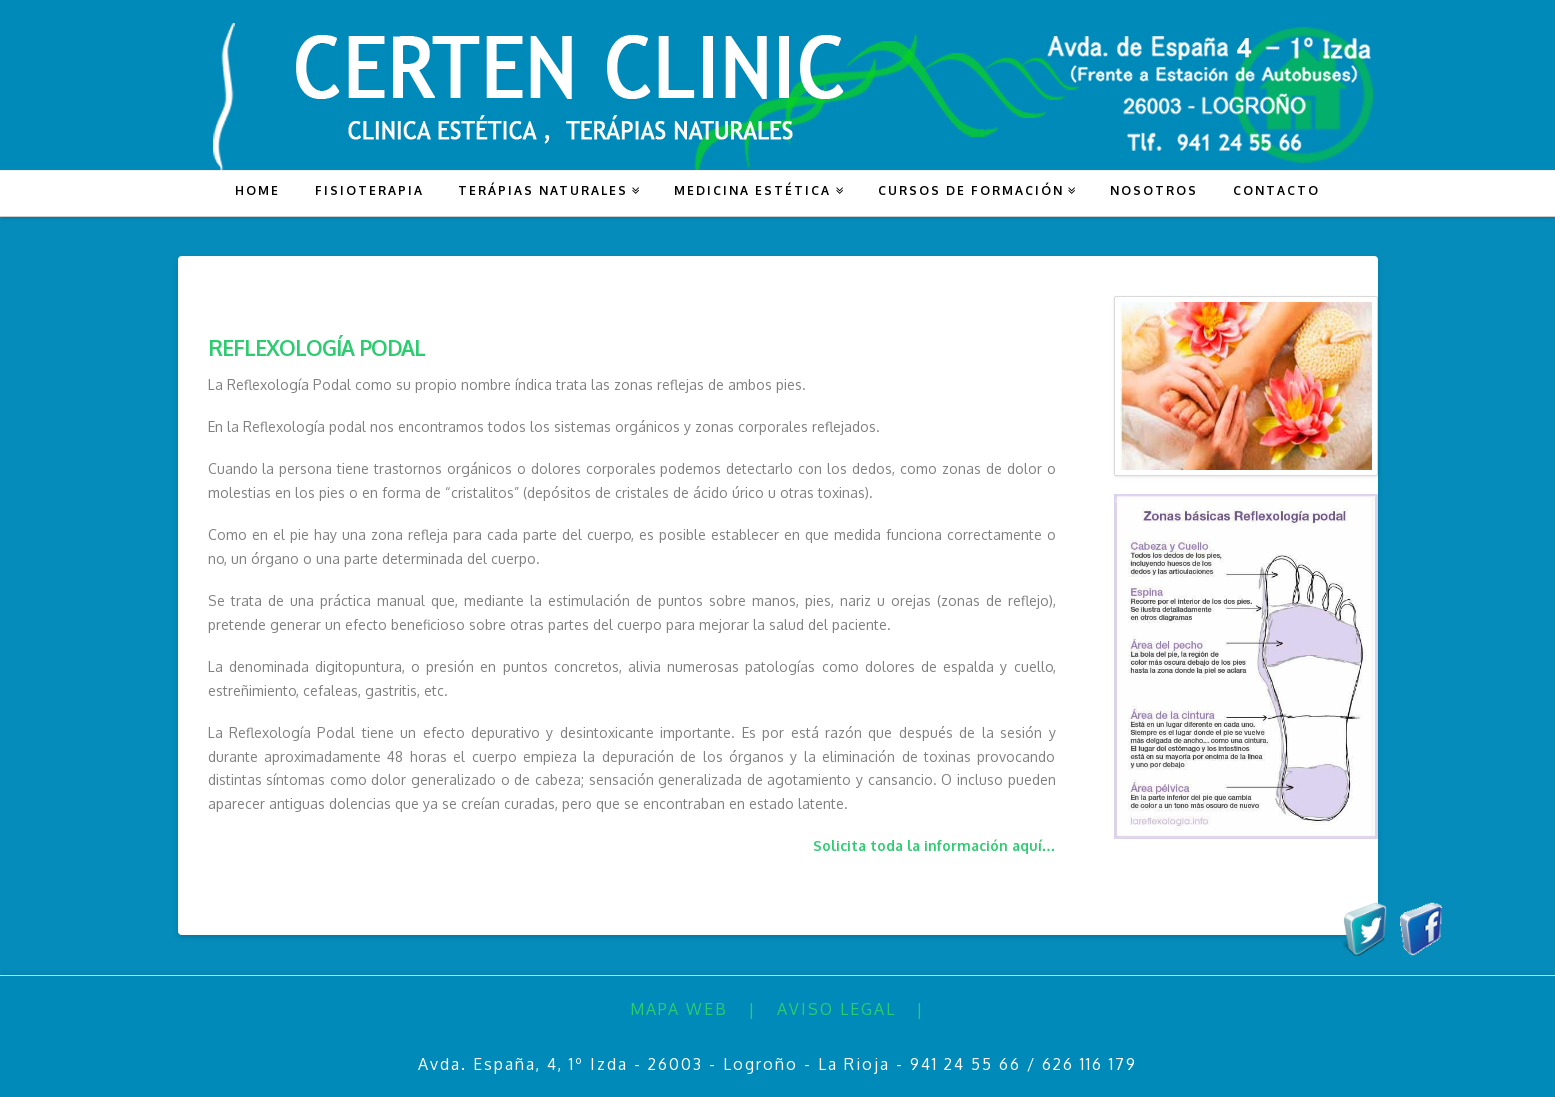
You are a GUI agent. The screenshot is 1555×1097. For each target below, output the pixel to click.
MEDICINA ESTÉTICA (752, 190)
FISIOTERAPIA (369, 190)
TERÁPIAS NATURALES (543, 190)
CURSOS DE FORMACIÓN (971, 190)
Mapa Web (679, 1009)
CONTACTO (1276, 190)
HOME (257, 190)
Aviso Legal (836, 1009)
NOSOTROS (1154, 190)
